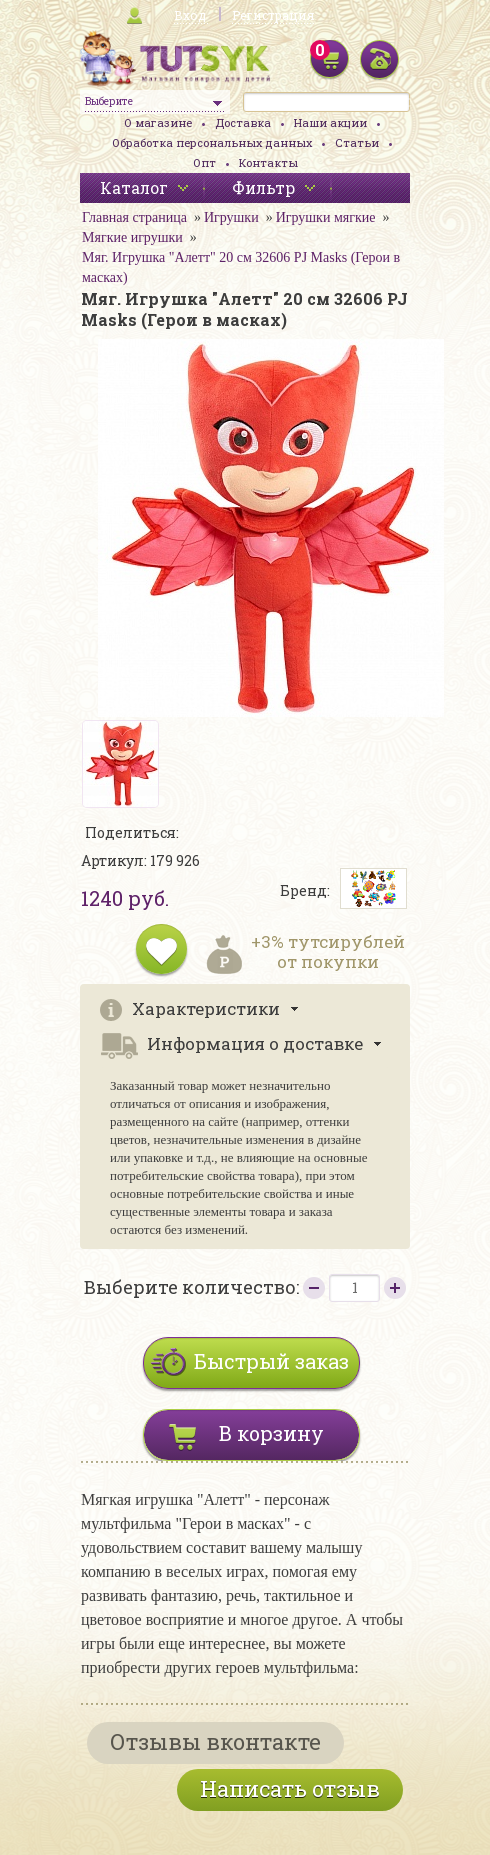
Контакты (268, 162)
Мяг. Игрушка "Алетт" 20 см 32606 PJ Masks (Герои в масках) (241, 267)
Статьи (357, 142)
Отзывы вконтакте (215, 1741)
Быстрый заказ (271, 1361)
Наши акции (330, 122)
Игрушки (231, 217)
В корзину (271, 1433)
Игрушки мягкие (326, 217)
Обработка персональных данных (212, 142)
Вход (190, 15)
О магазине (158, 122)
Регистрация (273, 15)
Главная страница (134, 217)
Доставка (243, 122)
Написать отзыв (290, 1788)
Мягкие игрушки (132, 237)
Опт (204, 162)
